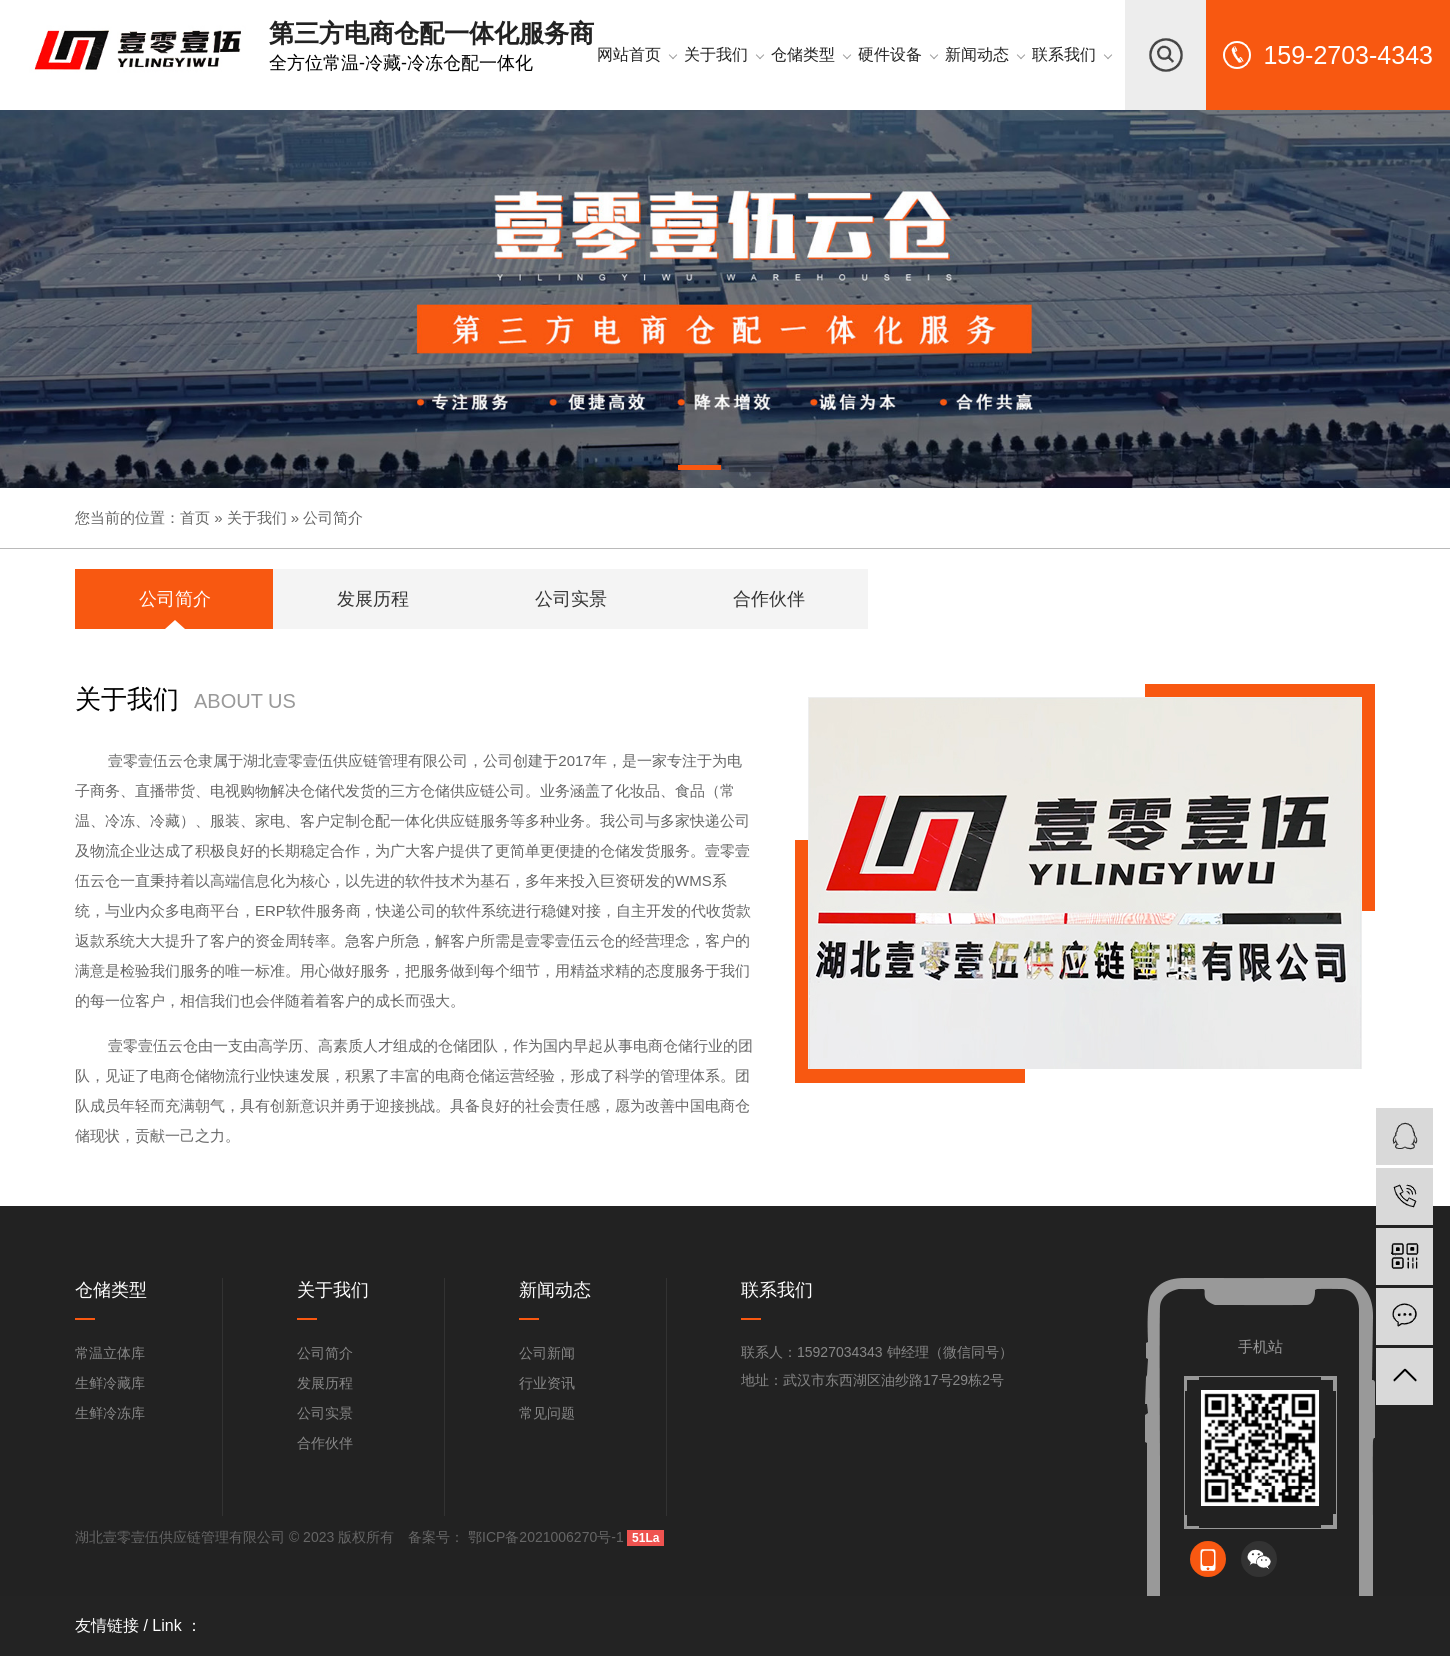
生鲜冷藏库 (110, 1383)
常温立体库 (110, 1353)
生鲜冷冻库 (110, 1413)
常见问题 (547, 1413)
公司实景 (325, 1413)
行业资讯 (547, 1383)
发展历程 (325, 1383)
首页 (195, 517)
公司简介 (333, 517)
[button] (700, 471)
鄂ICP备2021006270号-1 (544, 1537)
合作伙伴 (325, 1443)
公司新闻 (547, 1353)
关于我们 (257, 517)
